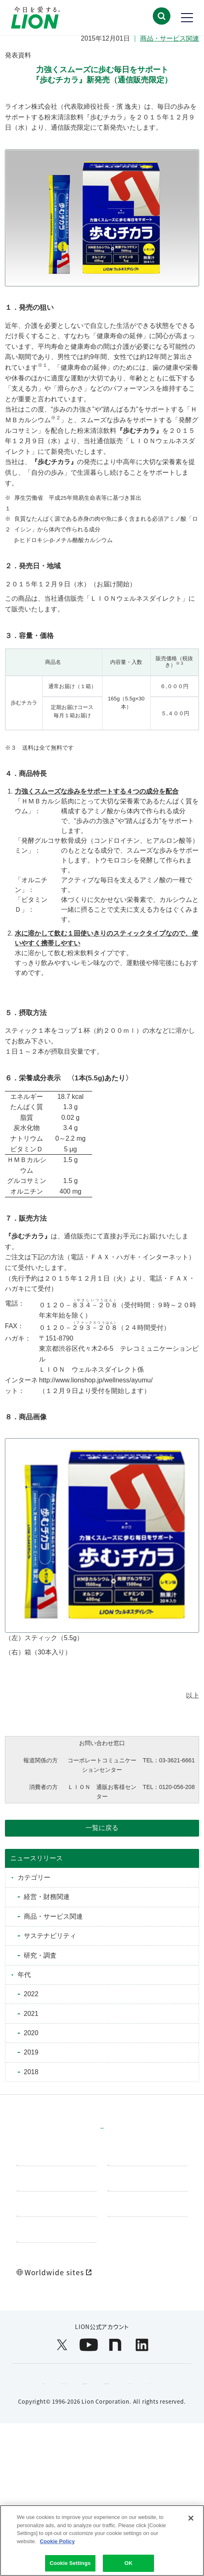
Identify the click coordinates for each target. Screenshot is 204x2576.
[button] (161, 16)
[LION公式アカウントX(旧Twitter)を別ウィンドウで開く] (62, 2434)
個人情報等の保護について (94, 2492)
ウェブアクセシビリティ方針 (117, 2473)
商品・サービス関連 (169, 38)
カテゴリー (34, 1877)
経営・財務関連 (47, 1896)
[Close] (191, 2520)
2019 (31, 2052)
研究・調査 (40, 1955)
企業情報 (32, 2270)
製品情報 (32, 2191)
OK (129, 2565)
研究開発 (123, 2191)
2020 (31, 2032)
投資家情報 (127, 2231)
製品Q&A (33, 2340)
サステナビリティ (50, 1935)
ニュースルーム (134, 2270)
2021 (31, 2013)
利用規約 (42, 2473)
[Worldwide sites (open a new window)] (102, 2362)
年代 (24, 1974)
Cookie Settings (70, 2565)
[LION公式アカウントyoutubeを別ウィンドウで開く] (88, 2434)
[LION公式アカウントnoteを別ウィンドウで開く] (115, 2434)
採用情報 (32, 2310)
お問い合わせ (84, 2340)
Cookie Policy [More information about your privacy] (57, 2543)
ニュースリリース (36, 1858)
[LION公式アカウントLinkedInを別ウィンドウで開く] (142, 2434)
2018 (31, 2071)
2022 (31, 1993)
